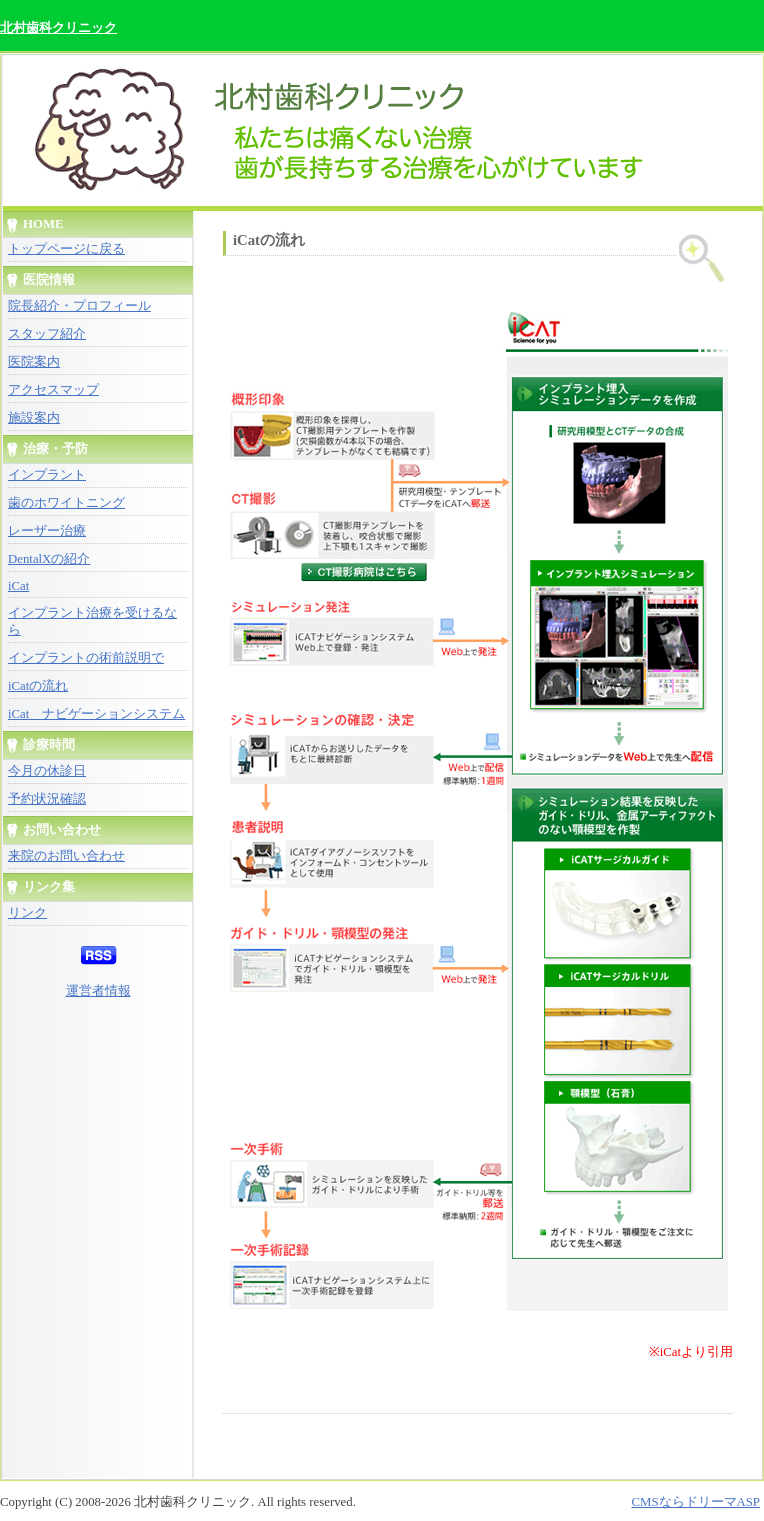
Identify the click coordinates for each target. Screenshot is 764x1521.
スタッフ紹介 (47, 334)
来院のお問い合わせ (66, 856)
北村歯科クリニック (58, 27)
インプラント (47, 475)
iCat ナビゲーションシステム (96, 714)
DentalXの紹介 (49, 559)
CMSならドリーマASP (695, 1502)
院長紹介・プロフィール (79, 306)
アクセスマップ (53, 390)
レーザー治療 (47, 531)
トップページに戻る (66, 249)
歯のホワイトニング (66, 503)
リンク (27, 913)
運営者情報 (98, 991)
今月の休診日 (47, 771)
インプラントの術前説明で (86, 658)
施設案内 (34, 418)
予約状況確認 (47, 799)
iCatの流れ (38, 686)
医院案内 (34, 362)
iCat (18, 586)
